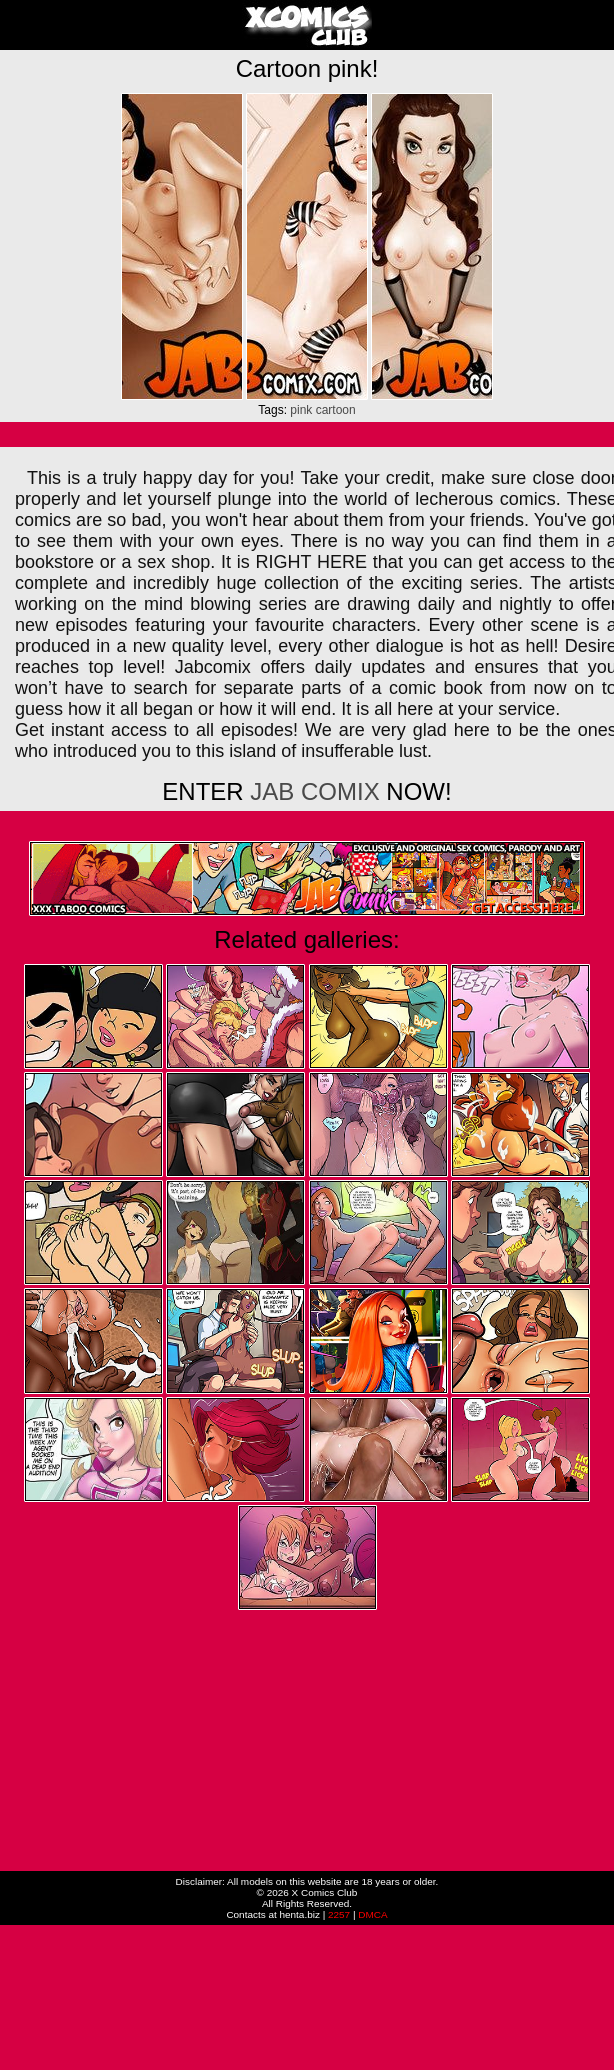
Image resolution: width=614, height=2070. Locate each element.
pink (301, 410)
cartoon (336, 410)
